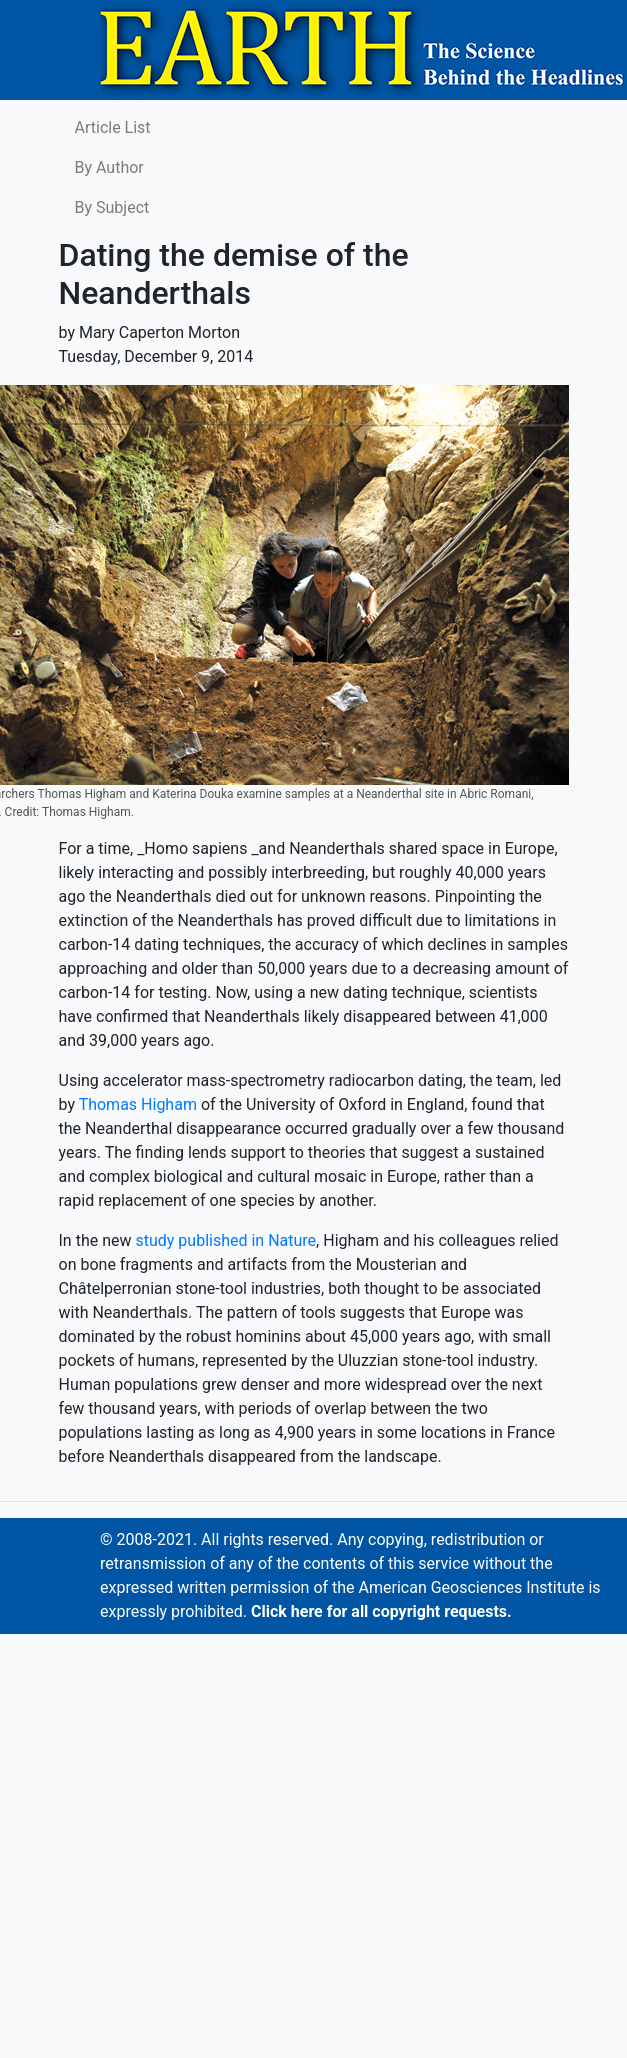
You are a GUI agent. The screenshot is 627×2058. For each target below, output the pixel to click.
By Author (109, 167)
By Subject (112, 207)
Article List (113, 127)
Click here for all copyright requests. (381, 1611)
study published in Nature (225, 1240)
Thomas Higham (138, 1104)
